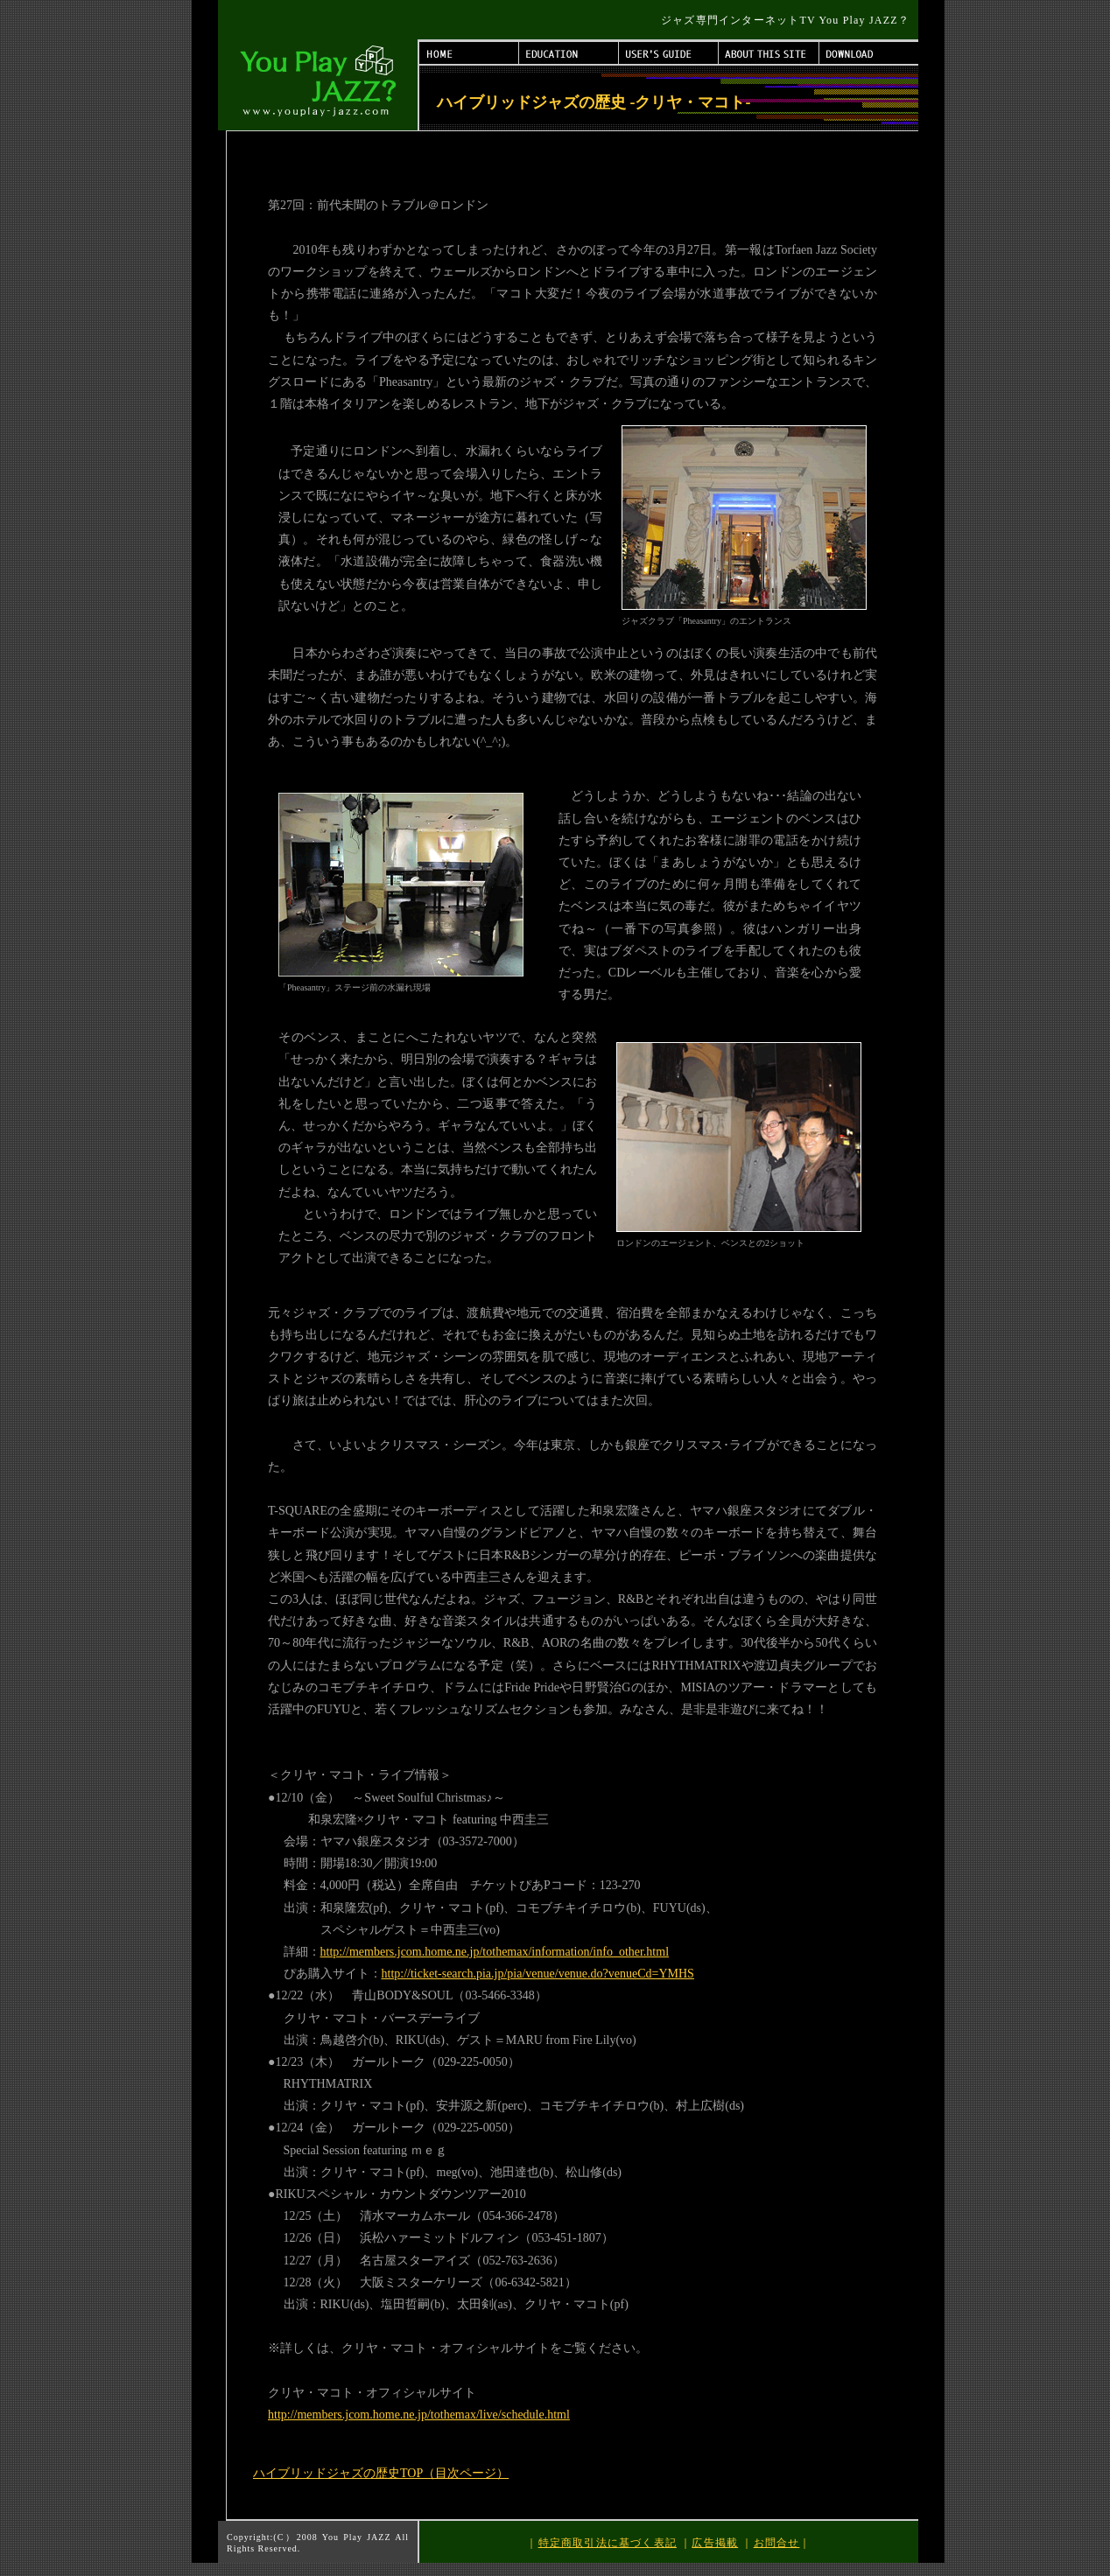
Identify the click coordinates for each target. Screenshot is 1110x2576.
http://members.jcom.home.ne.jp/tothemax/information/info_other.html (495, 1951)
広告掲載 (715, 2543)
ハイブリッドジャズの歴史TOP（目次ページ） (381, 2473)
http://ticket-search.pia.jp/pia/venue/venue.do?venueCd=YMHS (538, 1973)
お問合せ (777, 2543)
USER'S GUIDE (669, 53)
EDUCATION (569, 53)
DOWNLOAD (868, 53)
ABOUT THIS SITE (769, 53)
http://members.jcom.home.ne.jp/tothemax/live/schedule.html (419, 2414)
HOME (469, 53)
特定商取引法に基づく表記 (607, 2543)
